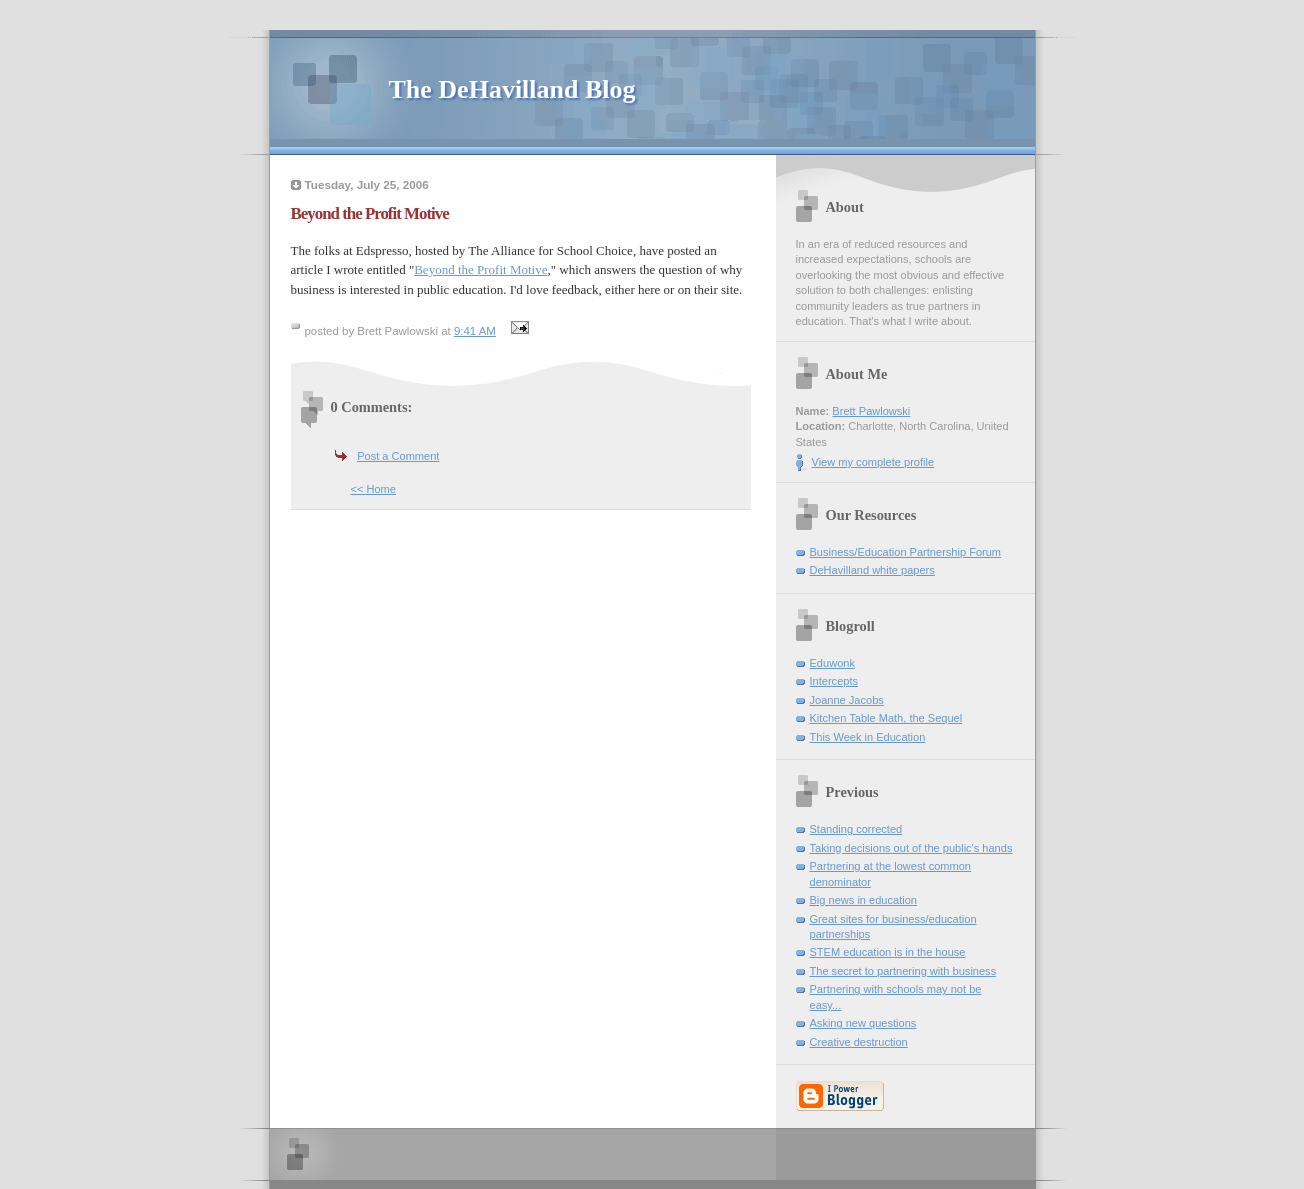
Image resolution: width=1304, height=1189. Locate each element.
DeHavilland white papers (872, 570)
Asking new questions (863, 1023)
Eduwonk (832, 663)
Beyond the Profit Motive (480, 269)
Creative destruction (859, 1042)
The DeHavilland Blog (512, 89)
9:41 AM (475, 331)
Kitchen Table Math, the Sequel (886, 718)
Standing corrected (856, 829)
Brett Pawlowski (871, 411)
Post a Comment (398, 456)
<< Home (373, 489)
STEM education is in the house (888, 952)
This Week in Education (868, 737)
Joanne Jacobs (847, 700)
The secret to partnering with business (903, 971)
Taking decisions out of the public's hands (911, 848)
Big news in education (863, 900)
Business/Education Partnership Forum (906, 552)
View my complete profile (873, 462)
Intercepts (834, 681)
